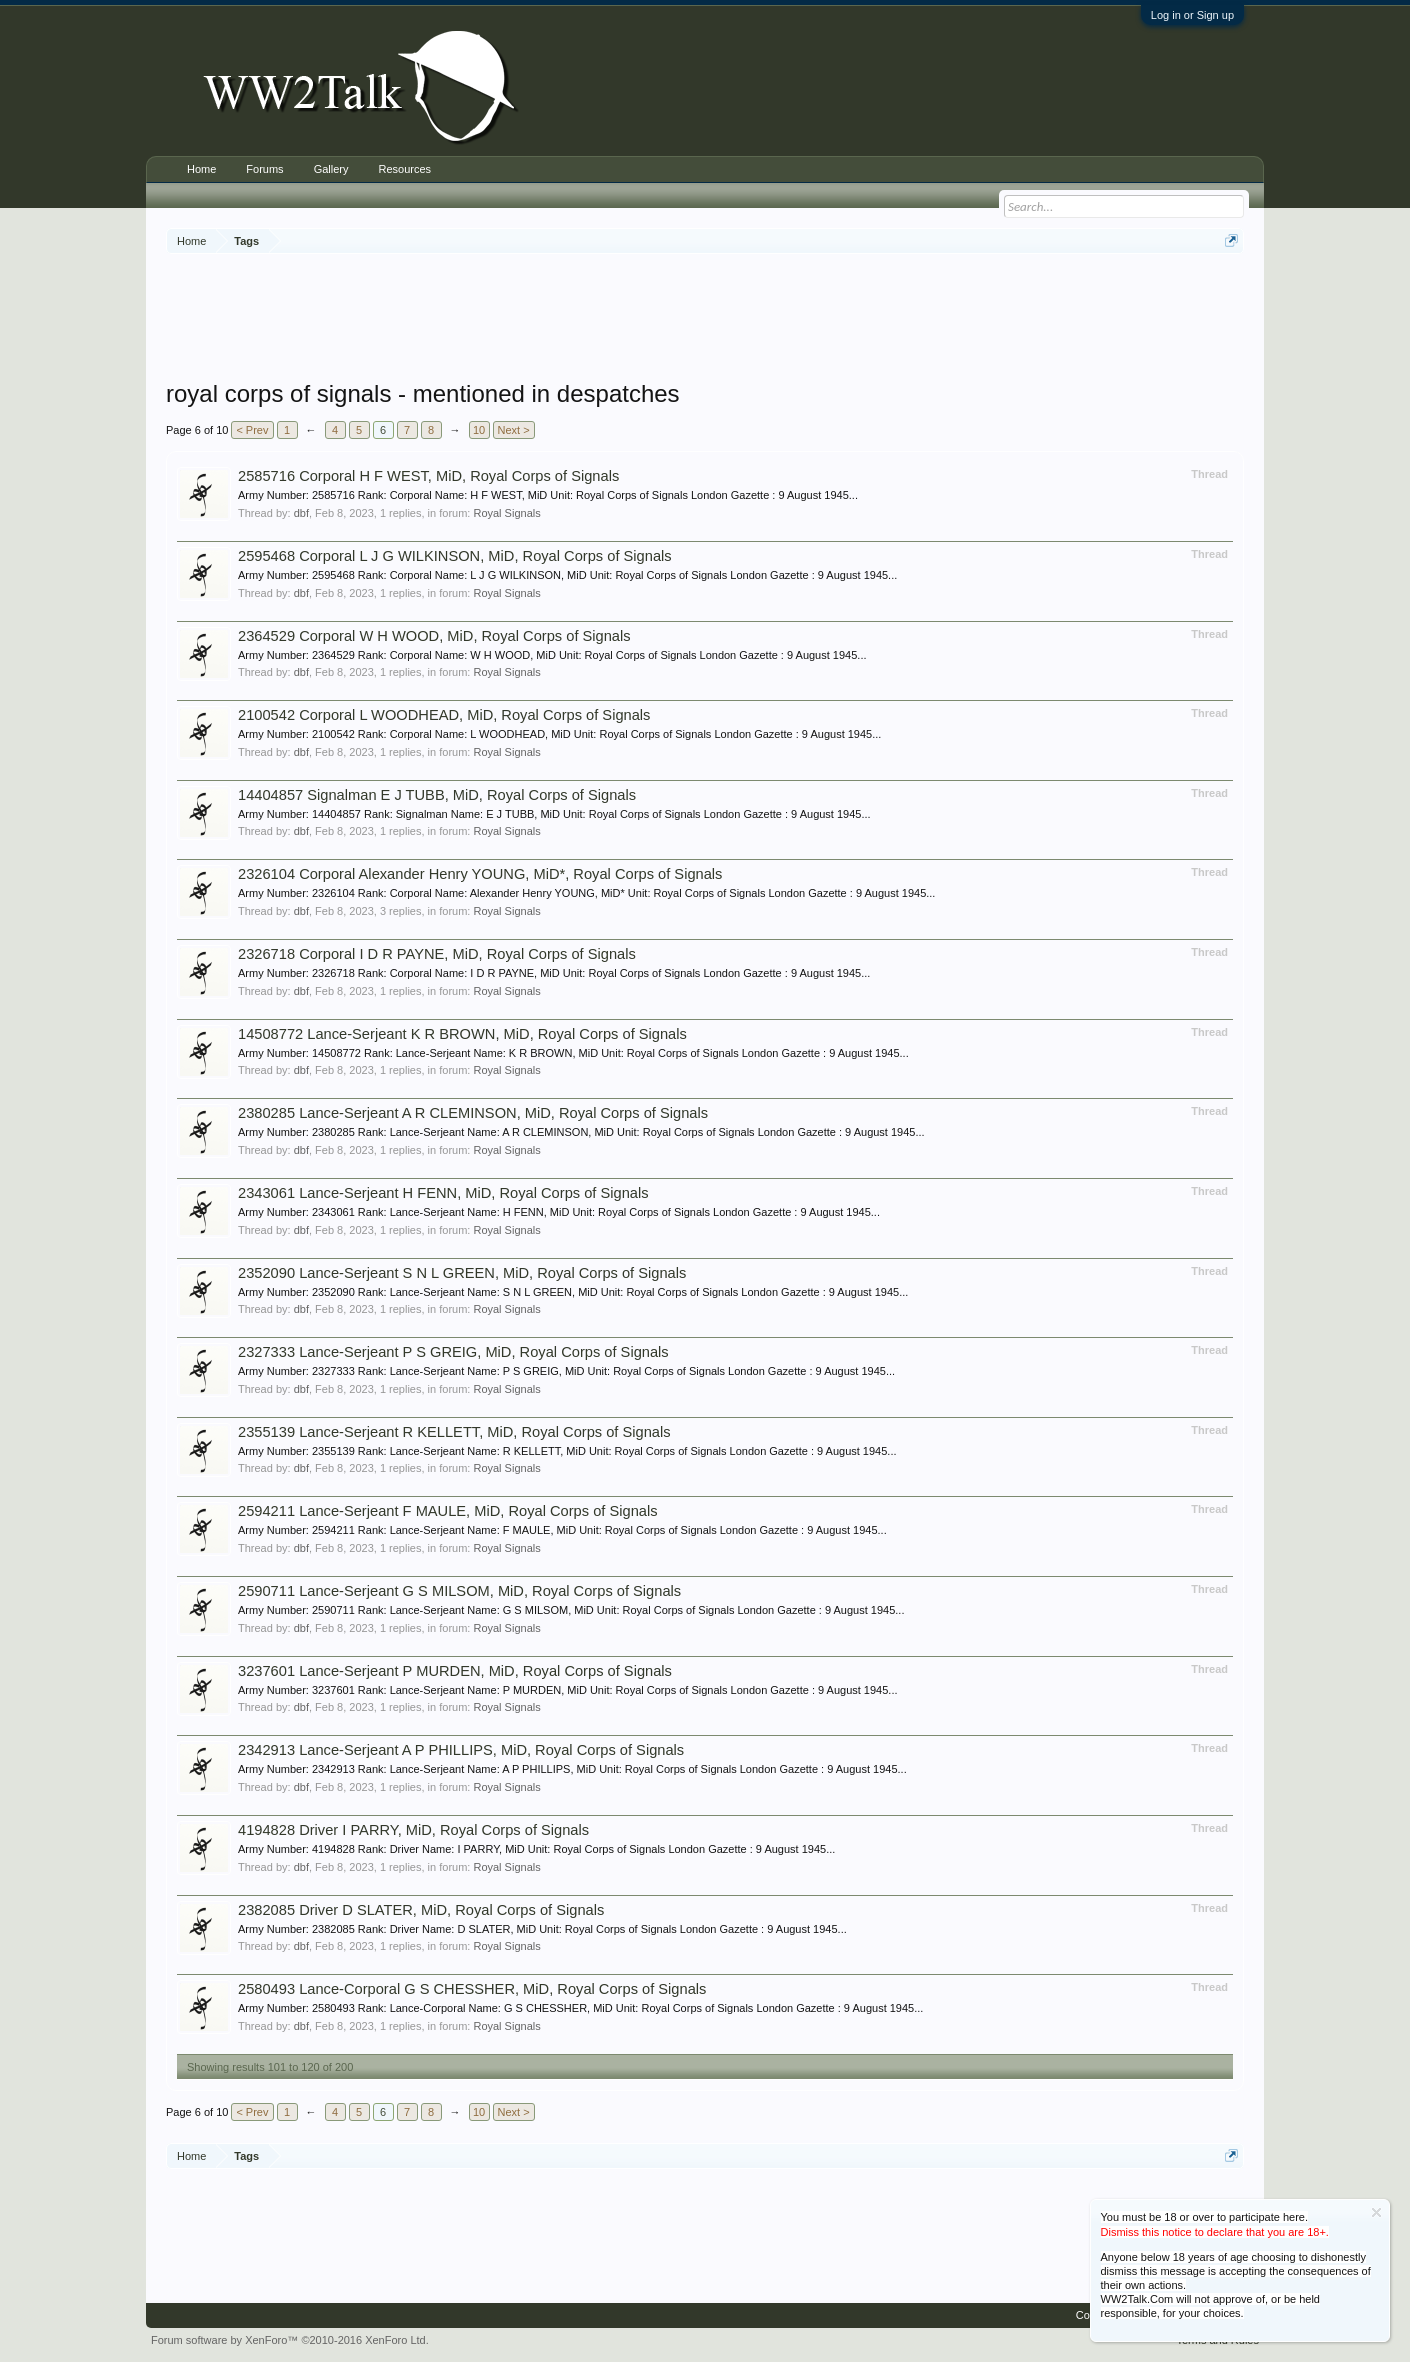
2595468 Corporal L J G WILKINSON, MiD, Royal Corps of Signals (455, 556)
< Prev (252, 430)
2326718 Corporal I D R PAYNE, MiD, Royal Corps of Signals (437, 954)
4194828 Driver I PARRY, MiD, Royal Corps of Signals (413, 1830)
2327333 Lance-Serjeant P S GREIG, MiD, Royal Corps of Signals (453, 1352)
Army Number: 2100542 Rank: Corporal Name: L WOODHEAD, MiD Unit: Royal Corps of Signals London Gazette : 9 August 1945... (559, 734)
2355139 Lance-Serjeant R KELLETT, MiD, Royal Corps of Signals (454, 1432)
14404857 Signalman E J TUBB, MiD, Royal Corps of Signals (437, 795)
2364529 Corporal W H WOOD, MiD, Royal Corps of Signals (434, 636)
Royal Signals (506, 513)
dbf (301, 513)
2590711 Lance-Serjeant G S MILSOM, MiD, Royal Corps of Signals (459, 1591)
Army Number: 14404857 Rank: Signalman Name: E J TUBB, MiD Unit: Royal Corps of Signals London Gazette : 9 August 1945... (554, 814)
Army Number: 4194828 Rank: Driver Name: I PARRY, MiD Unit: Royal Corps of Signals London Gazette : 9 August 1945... (536, 1849)
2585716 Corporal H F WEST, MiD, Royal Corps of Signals (428, 476)
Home (201, 169)
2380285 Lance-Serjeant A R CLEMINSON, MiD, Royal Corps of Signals (473, 1113)
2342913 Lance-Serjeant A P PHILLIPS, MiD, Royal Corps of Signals (461, 1750)
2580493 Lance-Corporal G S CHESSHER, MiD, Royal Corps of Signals (472, 1989)
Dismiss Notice (1376, 2212)
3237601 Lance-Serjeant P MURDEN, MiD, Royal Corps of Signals (455, 1671)
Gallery (331, 169)
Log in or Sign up (1192, 15)
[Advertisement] (705, 319)
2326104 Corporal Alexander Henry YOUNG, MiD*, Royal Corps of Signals (480, 874)
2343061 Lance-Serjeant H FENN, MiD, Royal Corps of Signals (443, 1193)
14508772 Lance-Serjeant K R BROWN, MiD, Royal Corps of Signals (462, 1034)
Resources (404, 169)
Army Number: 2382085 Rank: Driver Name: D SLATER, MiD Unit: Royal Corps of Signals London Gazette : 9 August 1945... (542, 1929)
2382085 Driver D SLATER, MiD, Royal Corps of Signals (421, 1910)
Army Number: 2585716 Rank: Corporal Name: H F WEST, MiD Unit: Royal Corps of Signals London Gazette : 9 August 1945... (548, 495)
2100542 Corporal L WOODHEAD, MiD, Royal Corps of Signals (444, 715)
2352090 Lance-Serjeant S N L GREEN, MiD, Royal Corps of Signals (462, 1273)
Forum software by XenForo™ (290, 2340)
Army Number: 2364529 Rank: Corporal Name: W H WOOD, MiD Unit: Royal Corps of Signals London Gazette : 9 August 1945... (552, 655)
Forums (264, 169)
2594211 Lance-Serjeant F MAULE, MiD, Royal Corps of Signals (448, 1511)
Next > (514, 430)
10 (479, 430)
